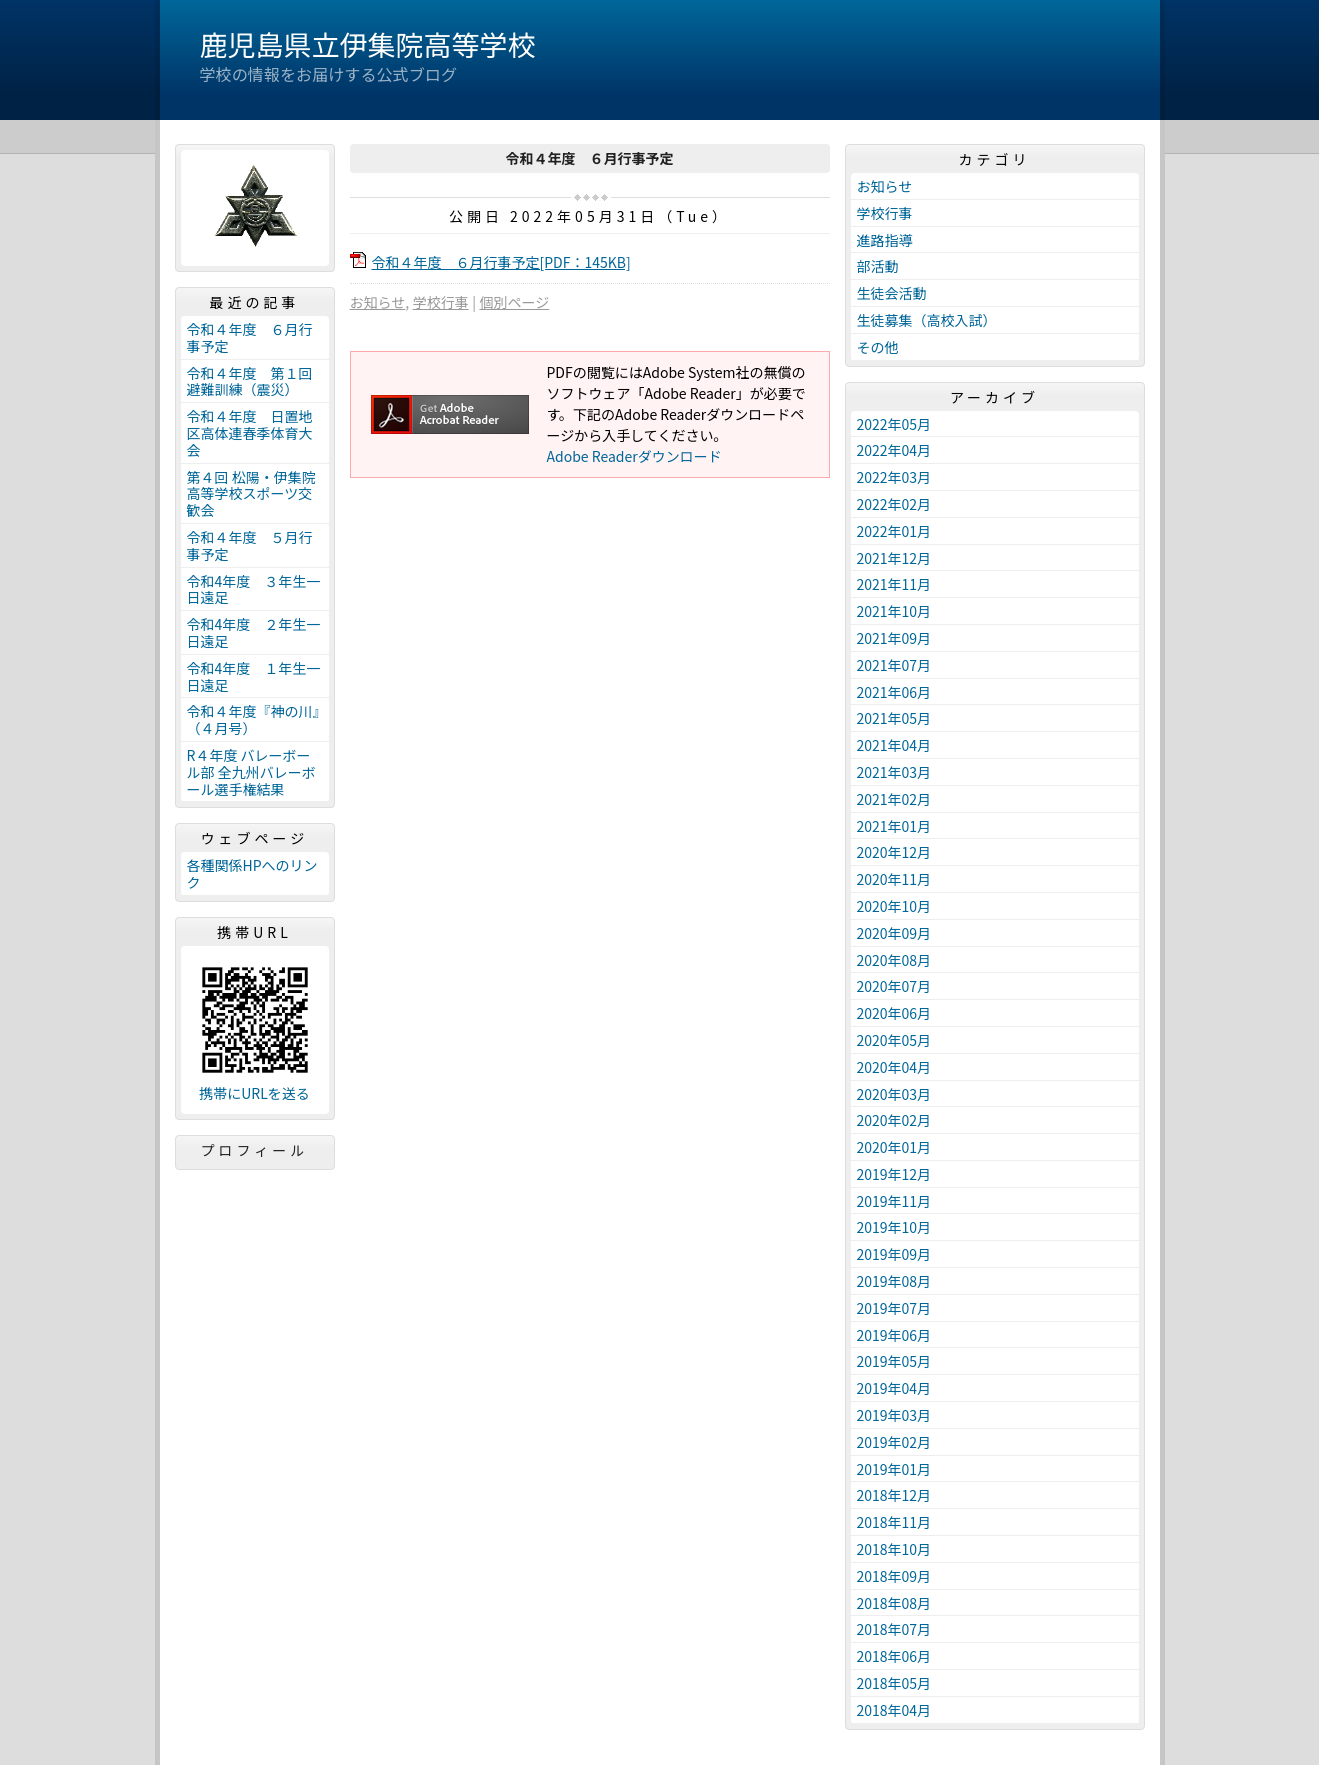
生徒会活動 (892, 293)
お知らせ (378, 302)
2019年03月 (894, 1415)
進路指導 (885, 240)
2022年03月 (894, 477)
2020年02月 (894, 1120)
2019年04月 (894, 1388)
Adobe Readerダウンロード (634, 456)
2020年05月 (894, 1040)
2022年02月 (894, 504)
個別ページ (514, 302)
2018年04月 (894, 1710)
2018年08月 (894, 1603)
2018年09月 (894, 1576)
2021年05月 (894, 718)
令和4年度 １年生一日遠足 (254, 676)
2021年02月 (894, 799)
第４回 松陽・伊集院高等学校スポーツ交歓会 (251, 494)
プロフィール (255, 1150)
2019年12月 (894, 1174)
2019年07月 (894, 1308)
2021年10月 (894, 611)
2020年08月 (894, 960)
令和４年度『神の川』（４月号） (253, 719)
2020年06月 (894, 1013)
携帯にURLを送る (254, 1093)
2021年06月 (894, 692)
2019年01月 (894, 1469)
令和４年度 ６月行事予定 (250, 337)
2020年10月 (894, 906)
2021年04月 (894, 745)
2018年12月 (894, 1495)
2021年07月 (894, 665)
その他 (878, 347)
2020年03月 (894, 1094)
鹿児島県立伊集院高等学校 (368, 44)
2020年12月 (894, 852)
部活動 (878, 266)
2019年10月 (894, 1227)
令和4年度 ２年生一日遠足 (254, 632)
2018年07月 (894, 1629)
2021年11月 (894, 584)
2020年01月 (894, 1147)
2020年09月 (894, 933)
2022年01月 (894, 531)
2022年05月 (894, 424)
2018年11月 (894, 1522)
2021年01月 (894, 826)
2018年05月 (894, 1683)
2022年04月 (894, 450)
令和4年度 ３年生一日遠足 (254, 589)
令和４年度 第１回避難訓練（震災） (250, 381)
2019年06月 (894, 1335)
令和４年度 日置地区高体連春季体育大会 (250, 433)
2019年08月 (894, 1281)
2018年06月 (894, 1656)
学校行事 (441, 302)
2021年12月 (894, 558)
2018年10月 (894, 1549)
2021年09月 (894, 638)
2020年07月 (894, 986)
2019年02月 (894, 1442)
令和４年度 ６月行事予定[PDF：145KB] (501, 262)
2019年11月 (894, 1201)
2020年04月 (894, 1067)
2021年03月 (894, 772)
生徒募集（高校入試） (927, 320)
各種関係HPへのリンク (252, 873)
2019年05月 (894, 1361)
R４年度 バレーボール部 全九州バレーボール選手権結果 (251, 772)
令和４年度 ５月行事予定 (250, 545)
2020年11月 (894, 879)
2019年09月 (894, 1254)
